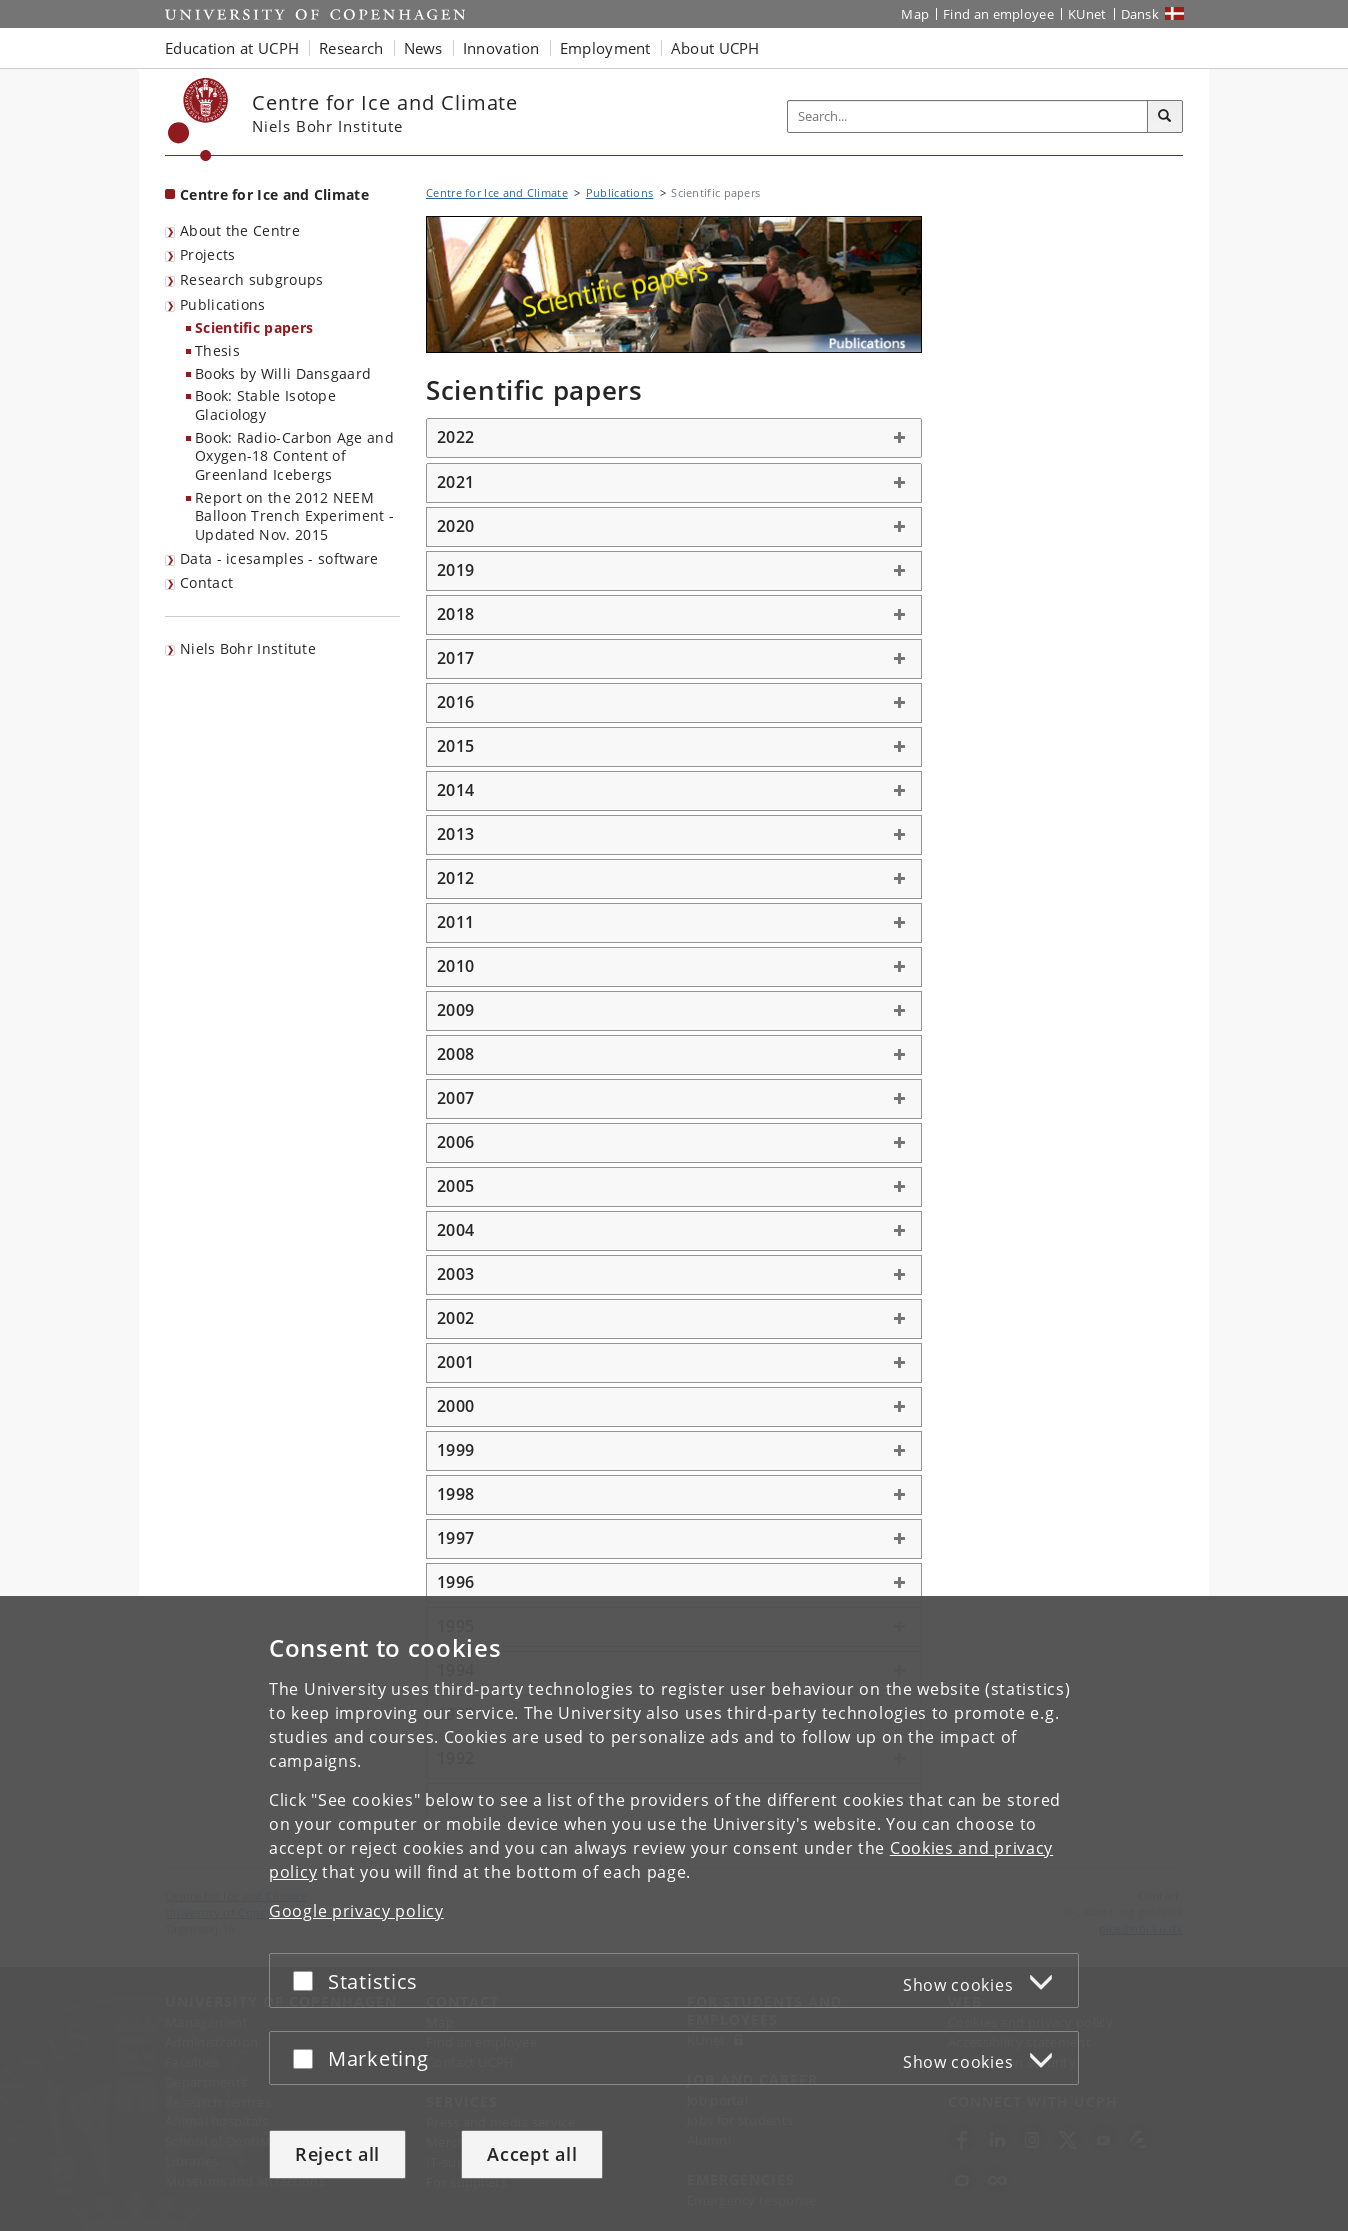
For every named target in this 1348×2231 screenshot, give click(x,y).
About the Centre (240, 230)
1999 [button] (455, 1450)
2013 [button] (455, 834)
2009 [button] (455, 1010)
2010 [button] (455, 966)
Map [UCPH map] (915, 14)
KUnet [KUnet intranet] (1087, 14)
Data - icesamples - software (279, 558)
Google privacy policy (356, 1911)
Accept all (532, 2154)
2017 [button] (455, 658)
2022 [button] (455, 437)
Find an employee (998, 14)
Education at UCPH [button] (232, 48)
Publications (223, 304)
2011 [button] (455, 922)
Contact (206, 582)
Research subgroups (251, 279)
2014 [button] (455, 790)
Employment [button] (605, 48)
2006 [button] (455, 1142)
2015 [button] (455, 746)
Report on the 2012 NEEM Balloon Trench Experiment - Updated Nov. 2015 (294, 516)
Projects (207, 254)
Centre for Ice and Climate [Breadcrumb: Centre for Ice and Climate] (497, 192)
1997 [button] (455, 1538)
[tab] (674, 438)
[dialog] (674, 1913)
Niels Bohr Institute (248, 648)
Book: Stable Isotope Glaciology (265, 405)
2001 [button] (455, 1362)
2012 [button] (455, 878)
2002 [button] (455, 1318)
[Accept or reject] (308, 1980)
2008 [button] (455, 1054)
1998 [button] (455, 1494)
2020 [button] (455, 526)
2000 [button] (455, 1406)
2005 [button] (455, 1186)
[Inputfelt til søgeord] (968, 116)
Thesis (217, 350)
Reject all (337, 2154)
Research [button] (351, 48)
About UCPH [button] (715, 48)
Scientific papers (254, 327)
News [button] (423, 48)
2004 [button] (455, 1230)
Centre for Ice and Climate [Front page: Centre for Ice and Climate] (274, 194)
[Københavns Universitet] (198, 119)
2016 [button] (455, 702)
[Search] (1165, 117)
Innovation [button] (501, 48)
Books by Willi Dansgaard (283, 373)
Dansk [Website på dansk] (1140, 14)
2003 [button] (455, 1274)
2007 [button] (455, 1098)
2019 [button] (455, 570)
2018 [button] (455, 614)
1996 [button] (455, 1582)
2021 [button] (455, 482)
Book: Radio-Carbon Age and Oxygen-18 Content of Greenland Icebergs (294, 456)
